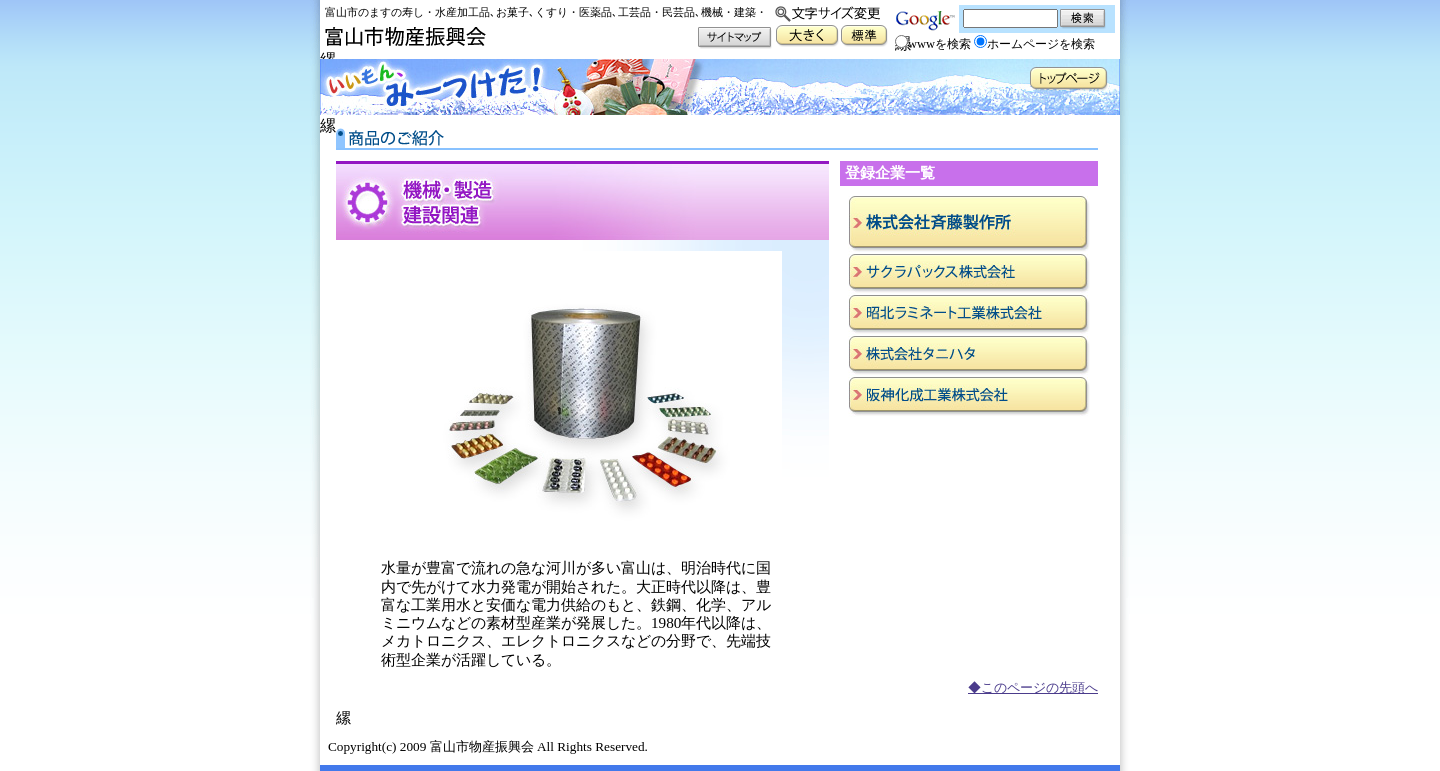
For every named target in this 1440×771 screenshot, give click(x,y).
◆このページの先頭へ (1033, 688)
